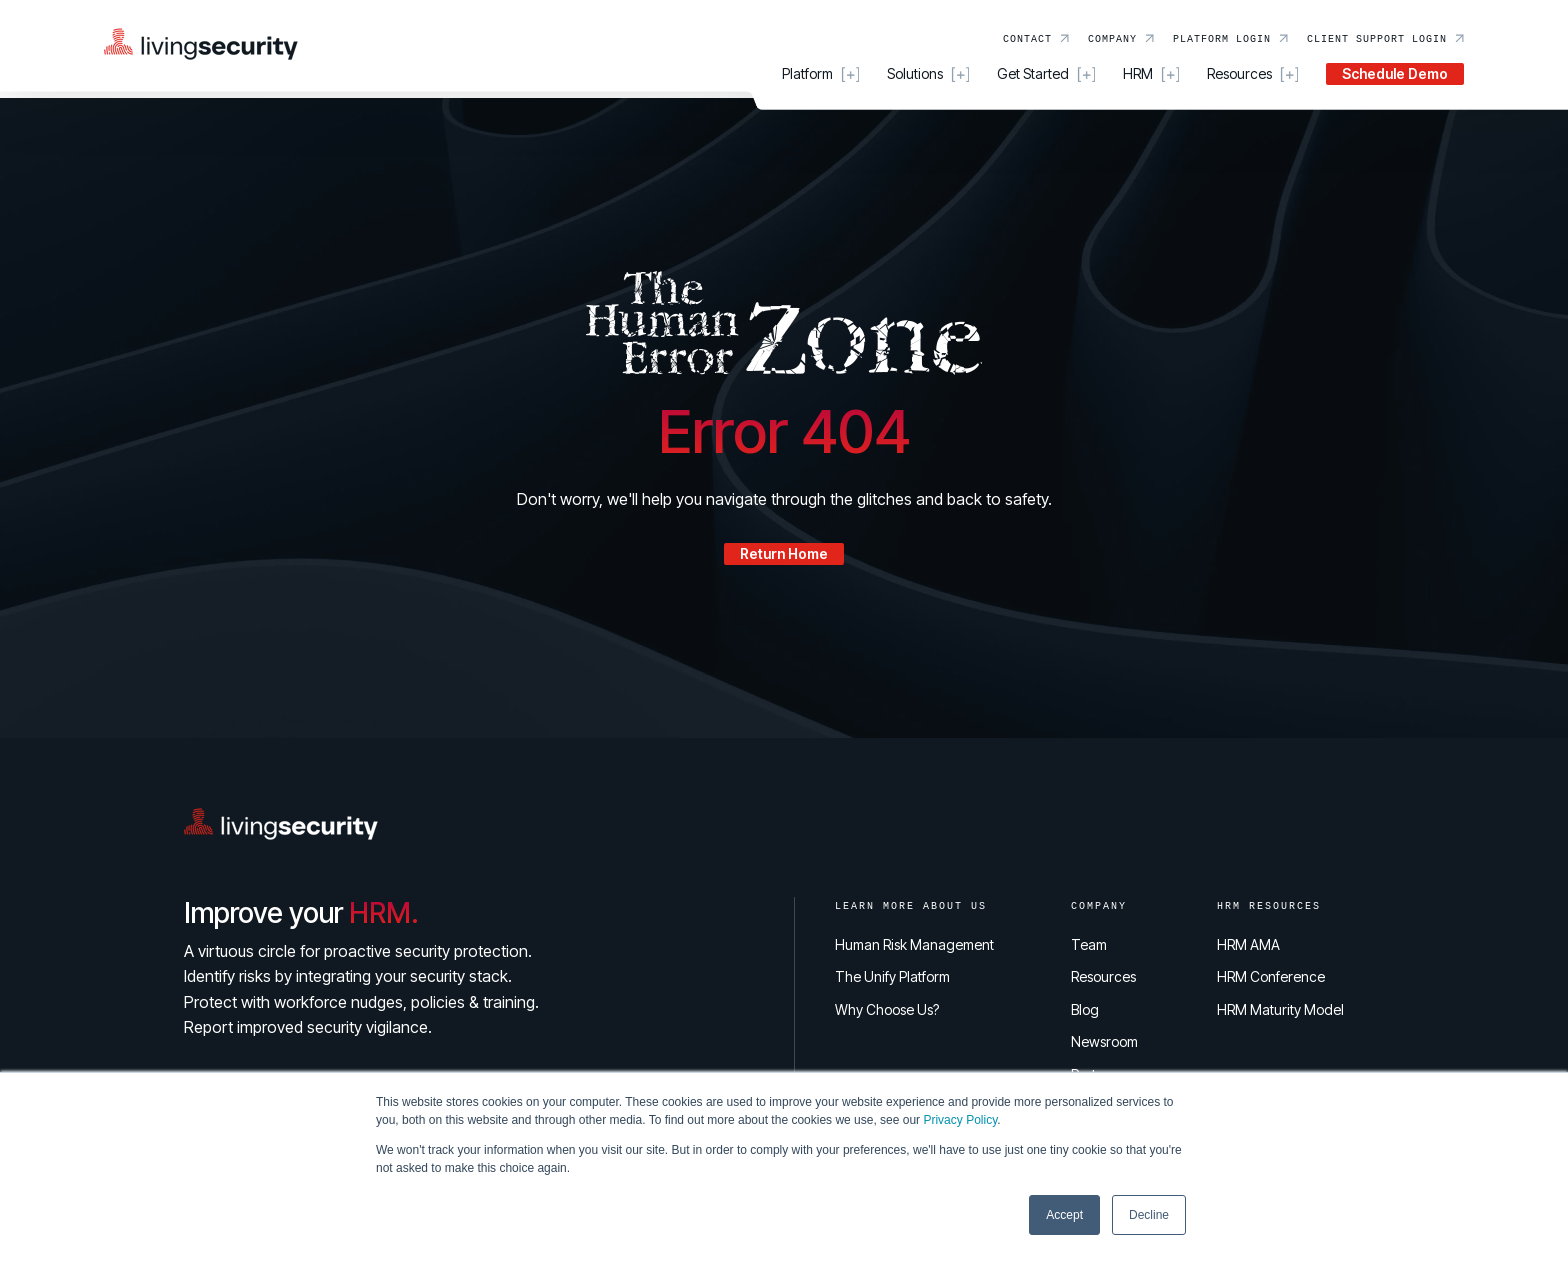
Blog (1085, 1009)
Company (1112, 38)
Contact (1027, 38)
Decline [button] (1149, 1215)
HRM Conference (1271, 976)
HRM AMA (1248, 944)
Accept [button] (1064, 1215)
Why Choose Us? (887, 1009)
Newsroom (1104, 1041)
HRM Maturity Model (1280, 1009)
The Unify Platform (892, 976)
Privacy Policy (960, 1120)
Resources (1103, 976)
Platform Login (1222, 38)
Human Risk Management (914, 944)
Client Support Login (1377, 38)
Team (1089, 944)
